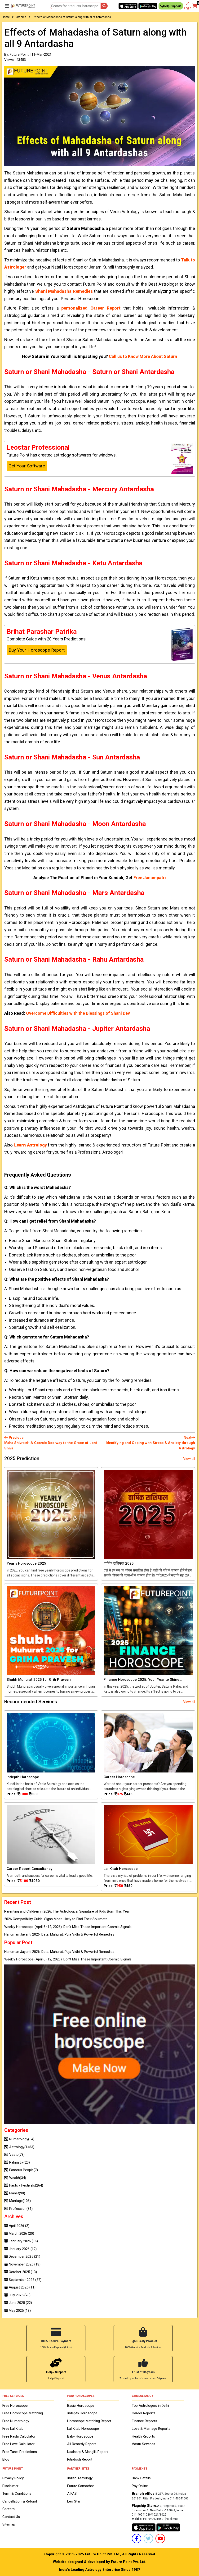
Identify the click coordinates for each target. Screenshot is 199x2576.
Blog (5, 2459)
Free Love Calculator (18, 2444)
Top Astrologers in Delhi (150, 2405)
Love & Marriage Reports (151, 2428)
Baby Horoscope (80, 2436)
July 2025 (17, 2295)
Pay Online (140, 2486)
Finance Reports (144, 2421)
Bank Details (141, 2478)
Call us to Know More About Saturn (143, 356)
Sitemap (8, 2524)
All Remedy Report (81, 2444)
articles (21, 17)
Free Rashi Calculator (18, 2436)
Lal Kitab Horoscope (83, 2428)
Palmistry (17, 2162)
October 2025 (20, 2272)
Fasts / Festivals (23, 2185)
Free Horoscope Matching (22, 2413)
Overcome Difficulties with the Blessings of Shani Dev (78, 1013)
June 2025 (18, 2303)
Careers (8, 2509)
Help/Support (170, 6)
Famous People (21, 2170)
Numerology (19, 2139)
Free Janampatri (149, 877)
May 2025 (17, 2310)
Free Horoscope (15, 2405)
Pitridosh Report (79, 2459)
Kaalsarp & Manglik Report (87, 2452)
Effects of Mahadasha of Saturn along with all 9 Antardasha (72, 17)
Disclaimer (10, 2486)
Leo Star (73, 2501)
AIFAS (72, 2493)
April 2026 (16, 2226)
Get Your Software (27, 466)
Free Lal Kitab (12, 2428)
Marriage (17, 2201)
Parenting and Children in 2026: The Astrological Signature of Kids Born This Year (67, 1911)
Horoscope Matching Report (89, 2421)
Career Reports (143, 2413)
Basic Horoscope (80, 2405)
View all (189, 1459)
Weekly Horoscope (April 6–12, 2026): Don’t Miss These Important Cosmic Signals (68, 1927)
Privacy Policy (13, 2478)
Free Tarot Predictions (19, 2452)
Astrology (19, 2147)
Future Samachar (80, 2486)
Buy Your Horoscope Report (37, 650)
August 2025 (19, 2287)
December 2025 (22, 2256)
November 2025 (22, 2264)
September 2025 (22, 2280)
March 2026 (19, 2233)
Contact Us (11, 2517)
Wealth (15, 2178)
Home (6, 17)
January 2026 (20, 2249)
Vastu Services (143, 2444)
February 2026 (21, 2241)
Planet (14, 2193)
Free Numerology (15, 2421)
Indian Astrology (80, 2478)
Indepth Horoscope (82, 2413)
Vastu (14, 2154)
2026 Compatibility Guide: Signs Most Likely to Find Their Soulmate (55, 1919)
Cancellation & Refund (19, 2501)
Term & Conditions (16, 2493)
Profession (18, 2208)
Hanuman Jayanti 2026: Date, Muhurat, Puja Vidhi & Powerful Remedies (59, 1934)
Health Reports (143, 2436)
